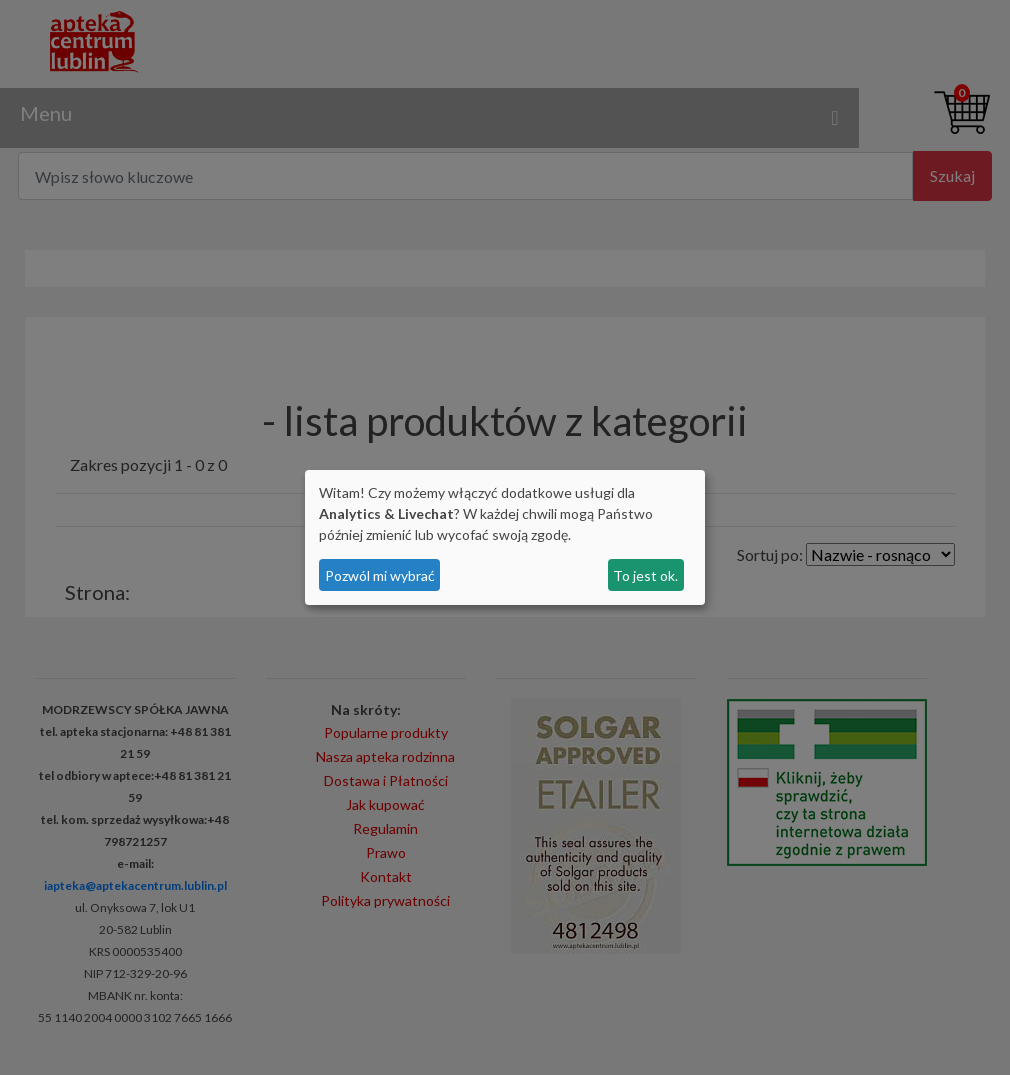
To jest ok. (645, 575)
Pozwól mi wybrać (380, 575)
